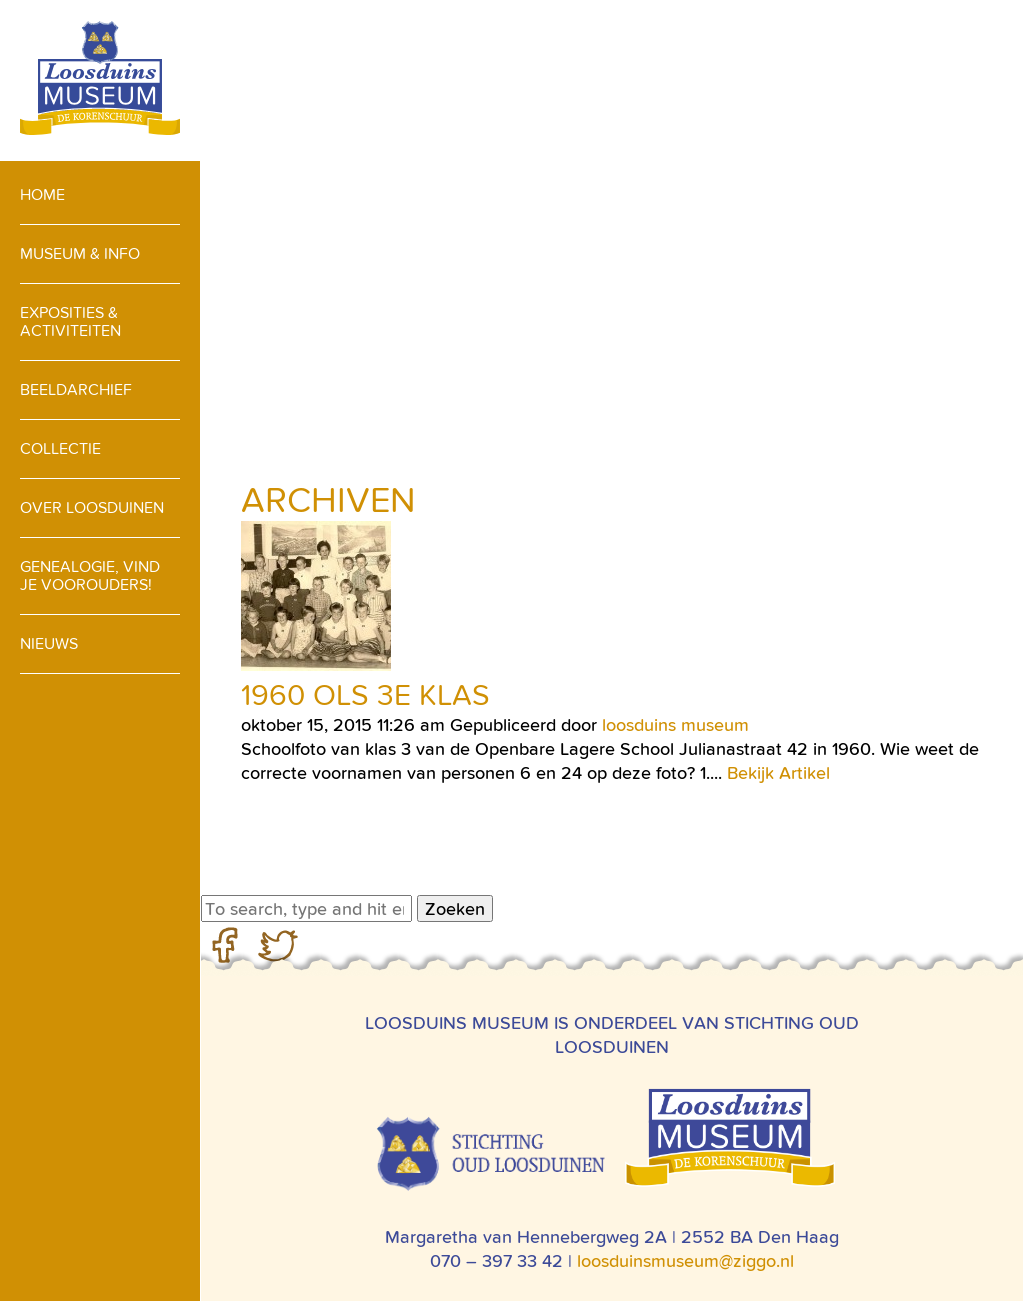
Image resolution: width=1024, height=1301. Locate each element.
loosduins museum (675, 724)
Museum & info (80, 253)
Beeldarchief (76, 389)
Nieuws (49, 643)
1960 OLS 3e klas (365, 695)
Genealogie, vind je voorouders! (90, 575)
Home (42, 194)
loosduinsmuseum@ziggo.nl (685, 1260)
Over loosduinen (92, 507)
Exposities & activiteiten (70, 321)
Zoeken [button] (455, 908)
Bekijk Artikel (778, 772)
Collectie (60, 448)
